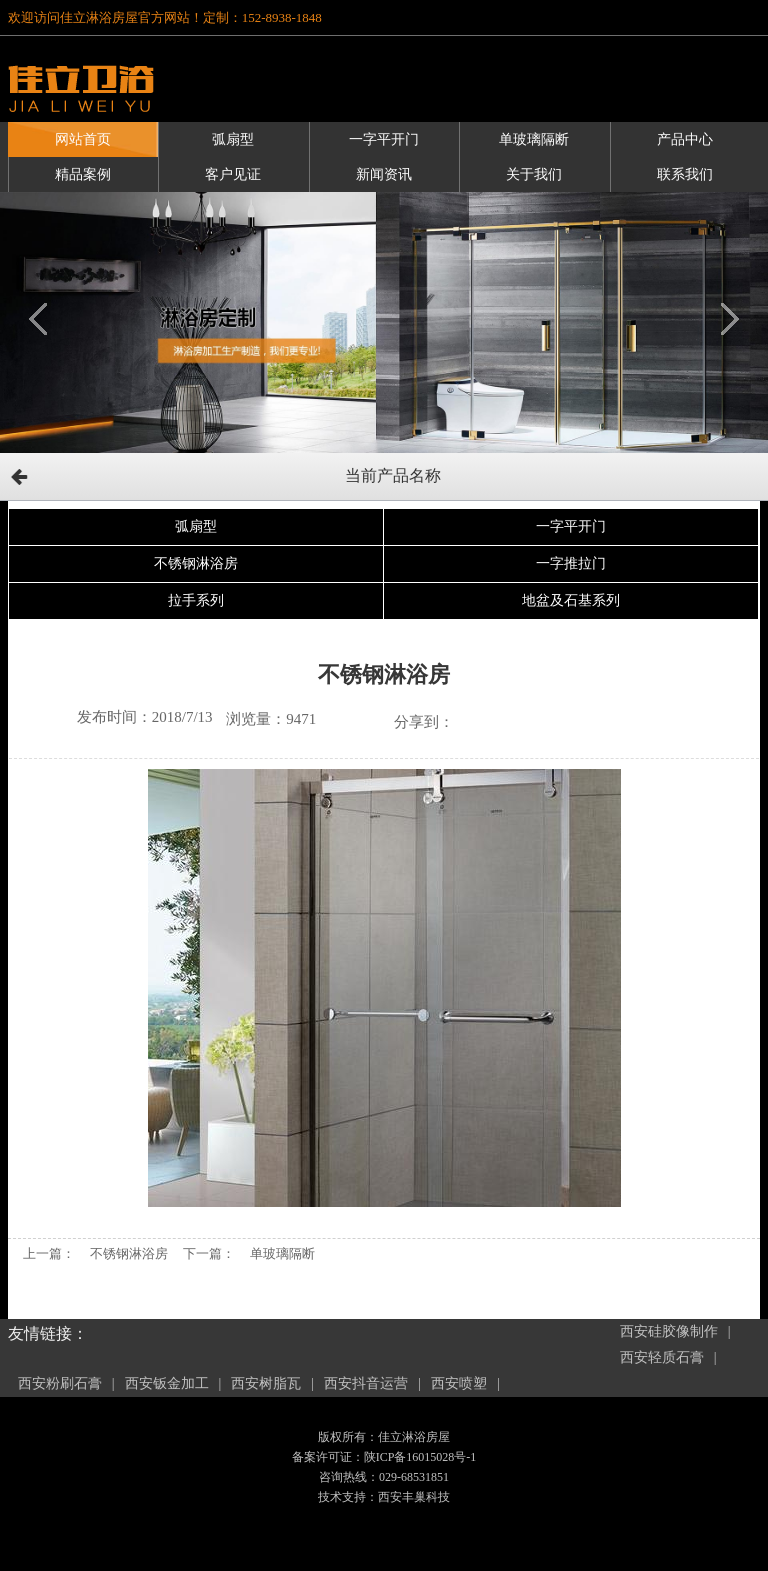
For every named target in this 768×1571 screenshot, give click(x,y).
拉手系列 (196, 600)
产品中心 (685, 139)
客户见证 (233, 174)
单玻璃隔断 (534, 139)
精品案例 (83, 174)
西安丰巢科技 (414, 1497)
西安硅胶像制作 (669, 1331)
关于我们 (534, 174)
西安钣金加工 (167, 1383)
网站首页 (83, 139)
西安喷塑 (459, 1383)
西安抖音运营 (366, 1383)
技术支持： (348, 1497)
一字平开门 (384, 139)
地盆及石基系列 (571, 600)
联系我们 (685, 174)
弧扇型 (233, 139)
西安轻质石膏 (662, 1357)
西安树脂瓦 (266, 1383)
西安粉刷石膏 (60, 1383)
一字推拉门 (571, 563)
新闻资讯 (384, 174)
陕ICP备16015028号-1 (420, 1457)
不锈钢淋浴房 (196, 563)
